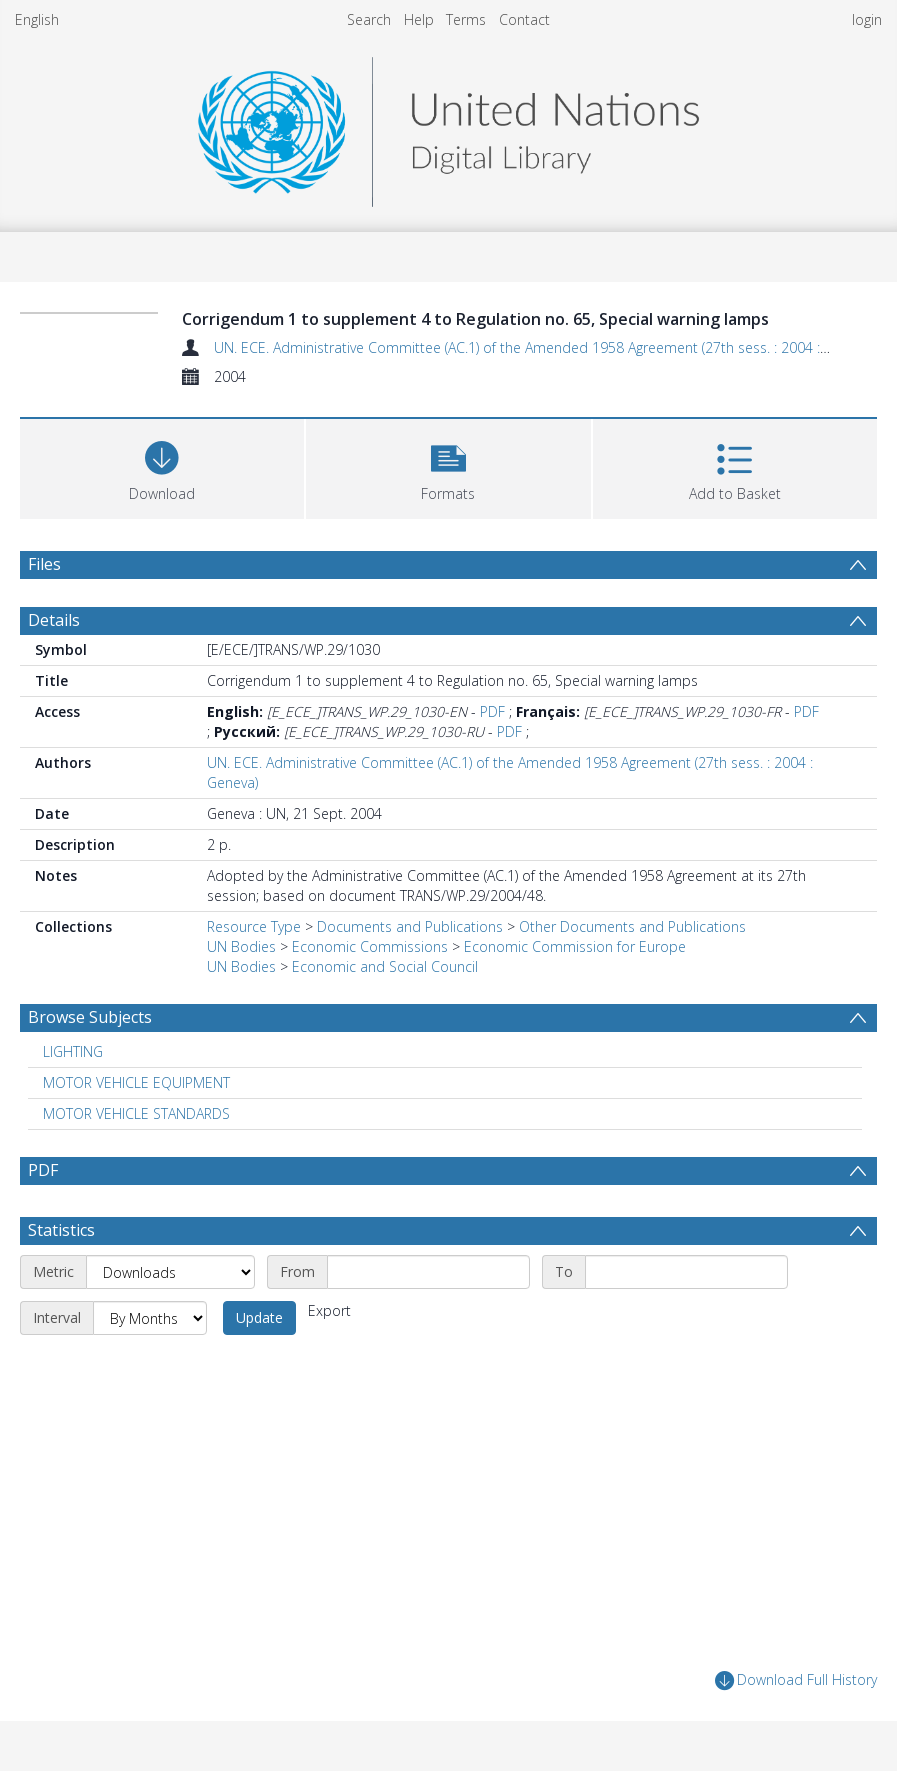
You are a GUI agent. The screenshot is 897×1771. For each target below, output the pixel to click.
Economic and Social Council (385, 966)
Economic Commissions (370, 946)
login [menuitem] (867, 19)
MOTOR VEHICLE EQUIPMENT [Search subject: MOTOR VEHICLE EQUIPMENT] (136, 1082)
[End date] (686, 1272)
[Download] (162, 466)
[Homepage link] (448, 126)
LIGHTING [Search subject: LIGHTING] (73, 1051)
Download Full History (796, 1680)
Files (44, 564)
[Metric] (170, 1272)
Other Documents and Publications (632, 926)
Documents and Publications (410, 926)
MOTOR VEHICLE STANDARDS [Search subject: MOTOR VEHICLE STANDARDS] (136, 1113)
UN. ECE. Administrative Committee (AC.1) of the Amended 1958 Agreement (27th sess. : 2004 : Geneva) (544, 347)
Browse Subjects (90, 1017)
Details (54, 620)
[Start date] (428, 1272)
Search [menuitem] (369, 19)
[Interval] (150, 1318)
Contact (524, 19)
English (37, 19)
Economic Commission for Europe (575, 946)
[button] (448, 466)
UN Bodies (241, 946)
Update (259, 1317)
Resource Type (254, 926)
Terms (466, 19)
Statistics (61, 1230)
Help (419, 19)
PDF (492, 711)
